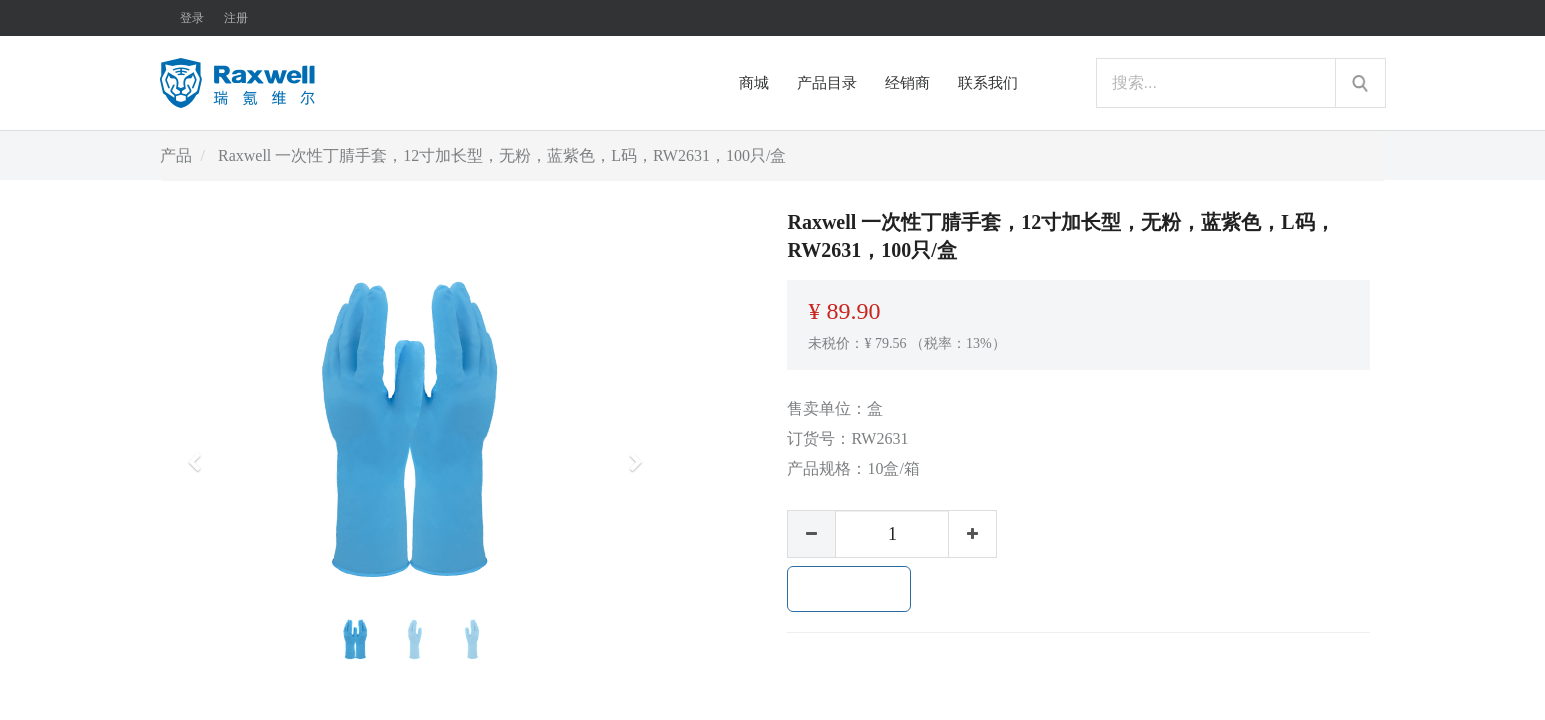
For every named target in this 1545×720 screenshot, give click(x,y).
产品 (176, 155)
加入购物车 (849, 589)
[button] (201, 453)
